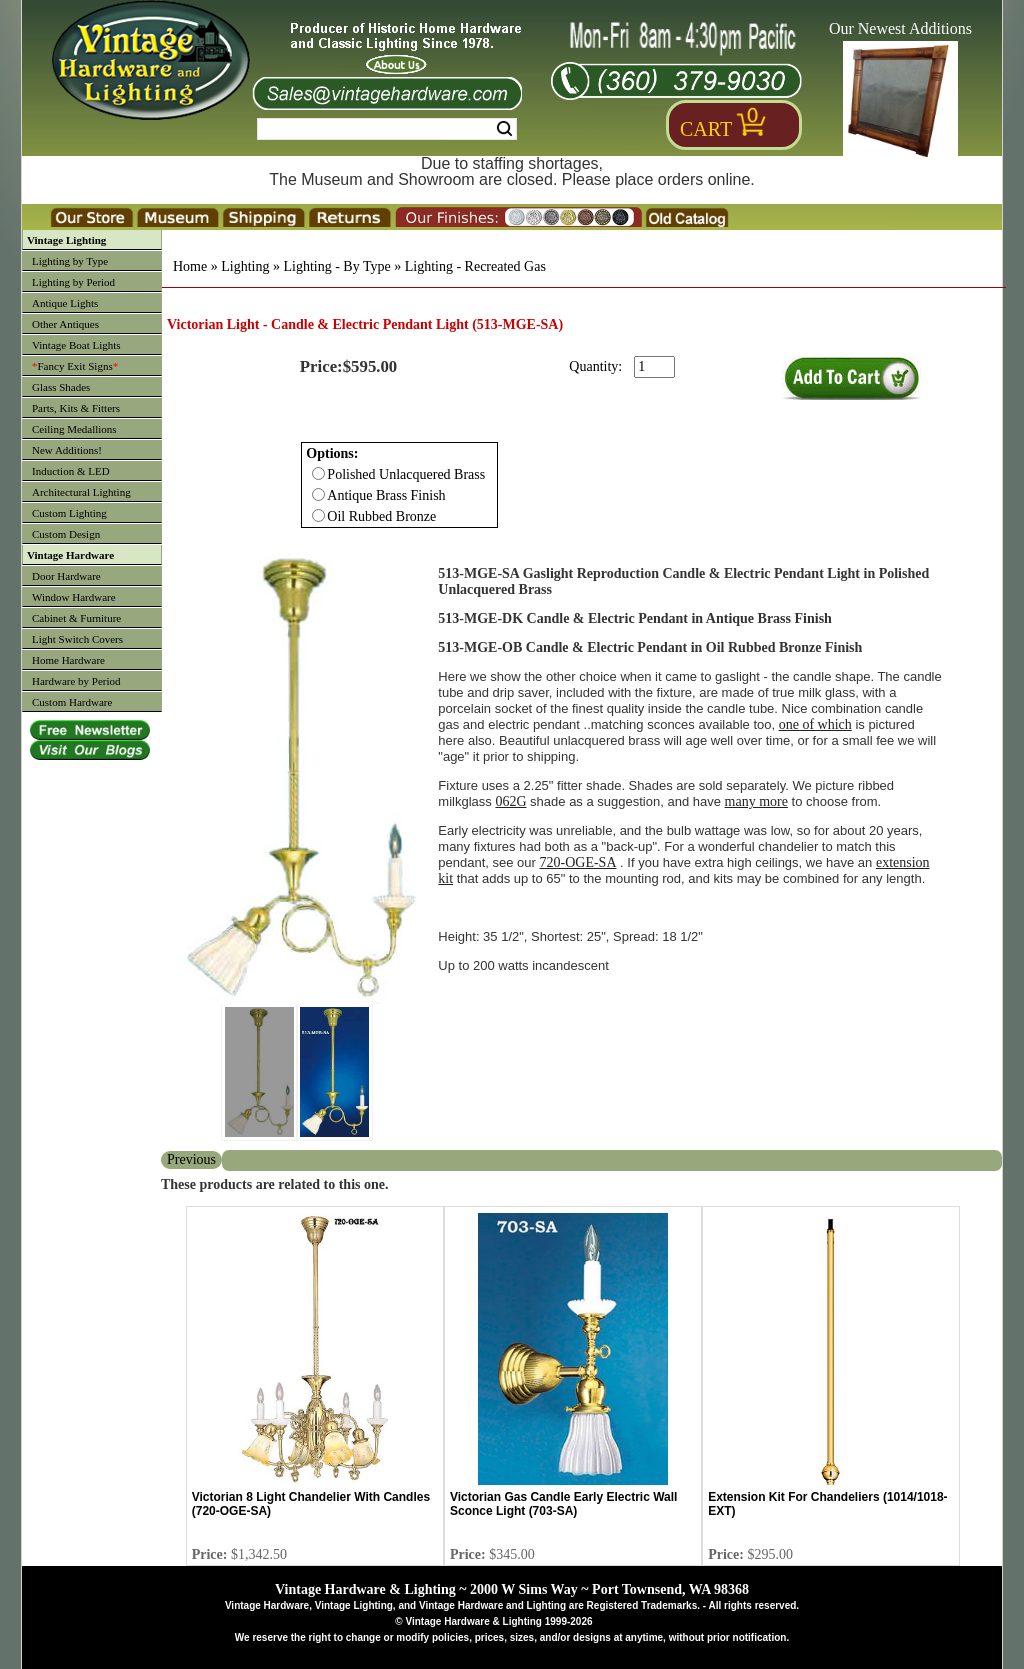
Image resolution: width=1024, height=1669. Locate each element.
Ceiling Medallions (74, 429)
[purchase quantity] (654, 367)
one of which (815, 724)
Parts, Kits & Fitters (76, 408)
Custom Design (66, 534)
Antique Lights (65, 303)
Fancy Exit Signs (75, 366)
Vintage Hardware (70, 555)
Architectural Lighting (81, 492)
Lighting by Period (73, 282)
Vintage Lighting (66, 240)
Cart (706, 129)
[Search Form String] (387, 129)
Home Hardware (68, 660)
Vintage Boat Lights (76, 345)
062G (510, 801)
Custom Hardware (72, 702)
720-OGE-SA (578, 862)
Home (190, 266)
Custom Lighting (69, 513)
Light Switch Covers (77, 639)
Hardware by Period (76, 681)
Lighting (245, 266)
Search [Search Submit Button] (504, 129)
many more (756, 801)
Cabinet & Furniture (76, 618)
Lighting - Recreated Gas (475, 266)
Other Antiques (65, 324)
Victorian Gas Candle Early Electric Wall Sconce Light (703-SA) (563, 1504)
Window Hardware (74, 597)
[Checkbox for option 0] (318, 473)
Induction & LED (71, 471)
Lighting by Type (70, 261)
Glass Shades (61, 387)
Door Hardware (66, 576)
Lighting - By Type (336, 266)
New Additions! (67, 450)
